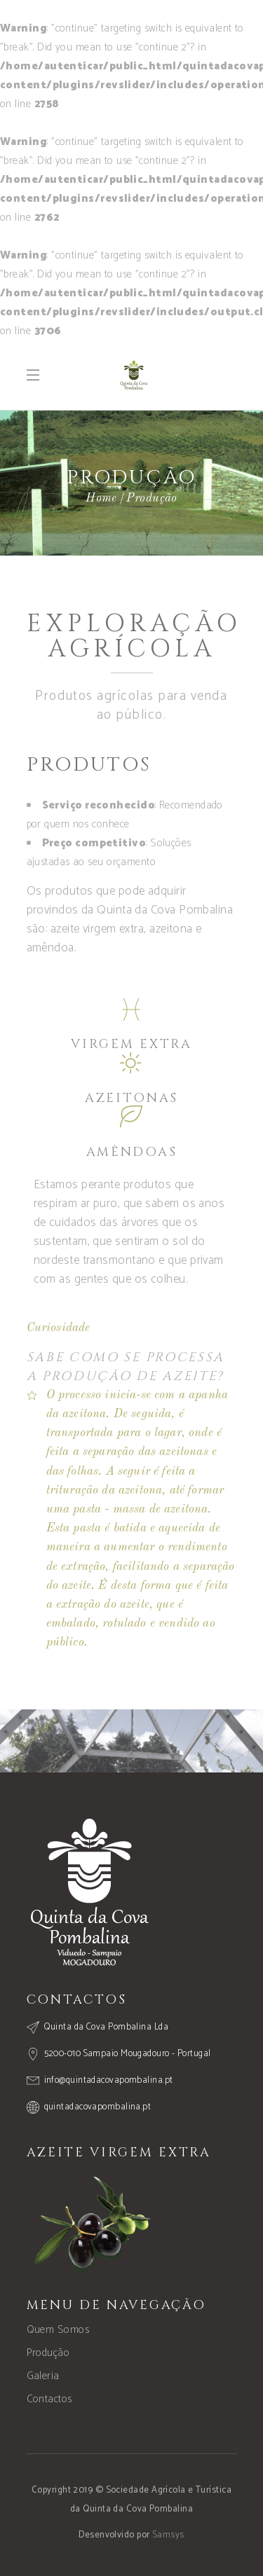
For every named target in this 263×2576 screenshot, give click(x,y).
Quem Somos (58, 2330)
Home (101, 498)
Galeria (43, 2376)
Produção (48, 2353)
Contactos (49, 2399)
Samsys (168, 2535)
